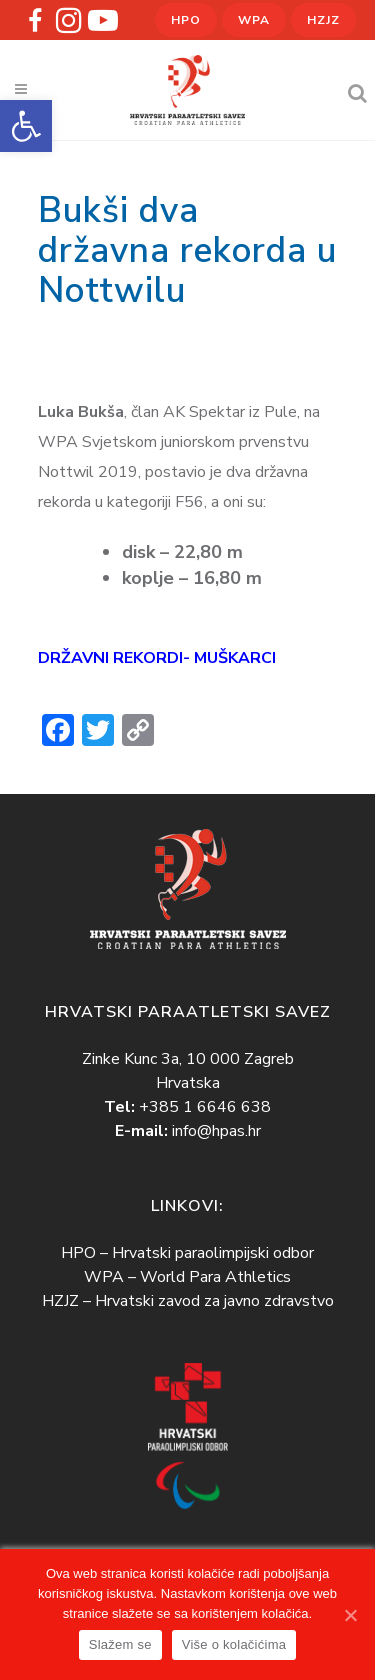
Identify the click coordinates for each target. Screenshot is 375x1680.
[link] (26, 126)
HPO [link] (186, 20)
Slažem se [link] (120, 1644)
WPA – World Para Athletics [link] (187, 1277)
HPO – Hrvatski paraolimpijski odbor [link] (187, 1253)
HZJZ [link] (323, 20)
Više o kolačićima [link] (234, 1644)
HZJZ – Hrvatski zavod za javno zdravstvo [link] (188, 1301)
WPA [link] (254, 20)
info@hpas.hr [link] (216, 1131)
